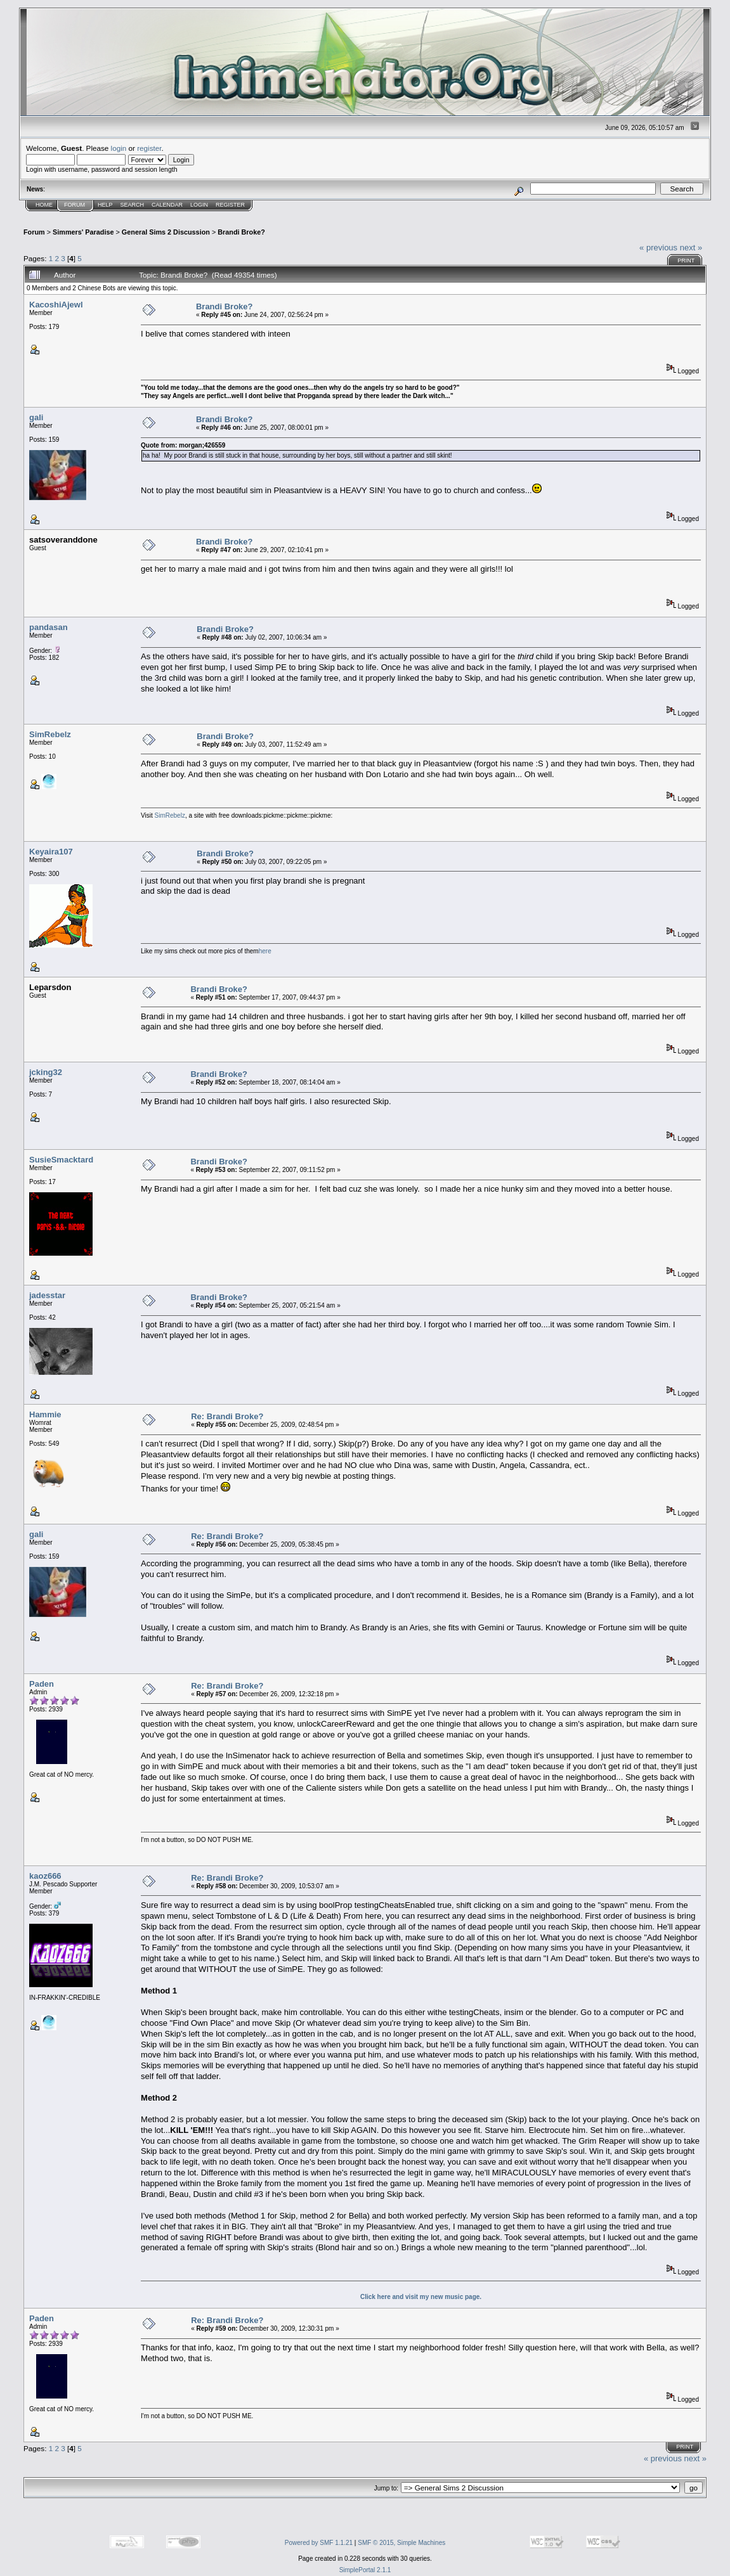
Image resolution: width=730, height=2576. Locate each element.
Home (44, 205)
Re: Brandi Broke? (227, 1416)
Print (685, 260)
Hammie (45, 1414)
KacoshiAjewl (56, 304)
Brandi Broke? (241, 232)
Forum (74, 205)
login (119, 148)
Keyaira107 (51, 851)
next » (691, 247)
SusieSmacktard (61, 1159)
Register (230, 205)
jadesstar (47, 1295)
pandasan (48, 627)
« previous (658, 247)
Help (105, 205)
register (149, 148)
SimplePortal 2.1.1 (365, 2569)
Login (199, 205)
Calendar (167, 205)
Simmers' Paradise (83, 232)
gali (36, 417)
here (265, 951)
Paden (41, 1684)
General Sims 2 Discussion (166, 232)
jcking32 (45, 1072)
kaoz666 (45, 1876)
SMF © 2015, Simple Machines (401, 2542)
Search (133, 205)
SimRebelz (50, 734)
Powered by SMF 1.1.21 (319, 2542)
